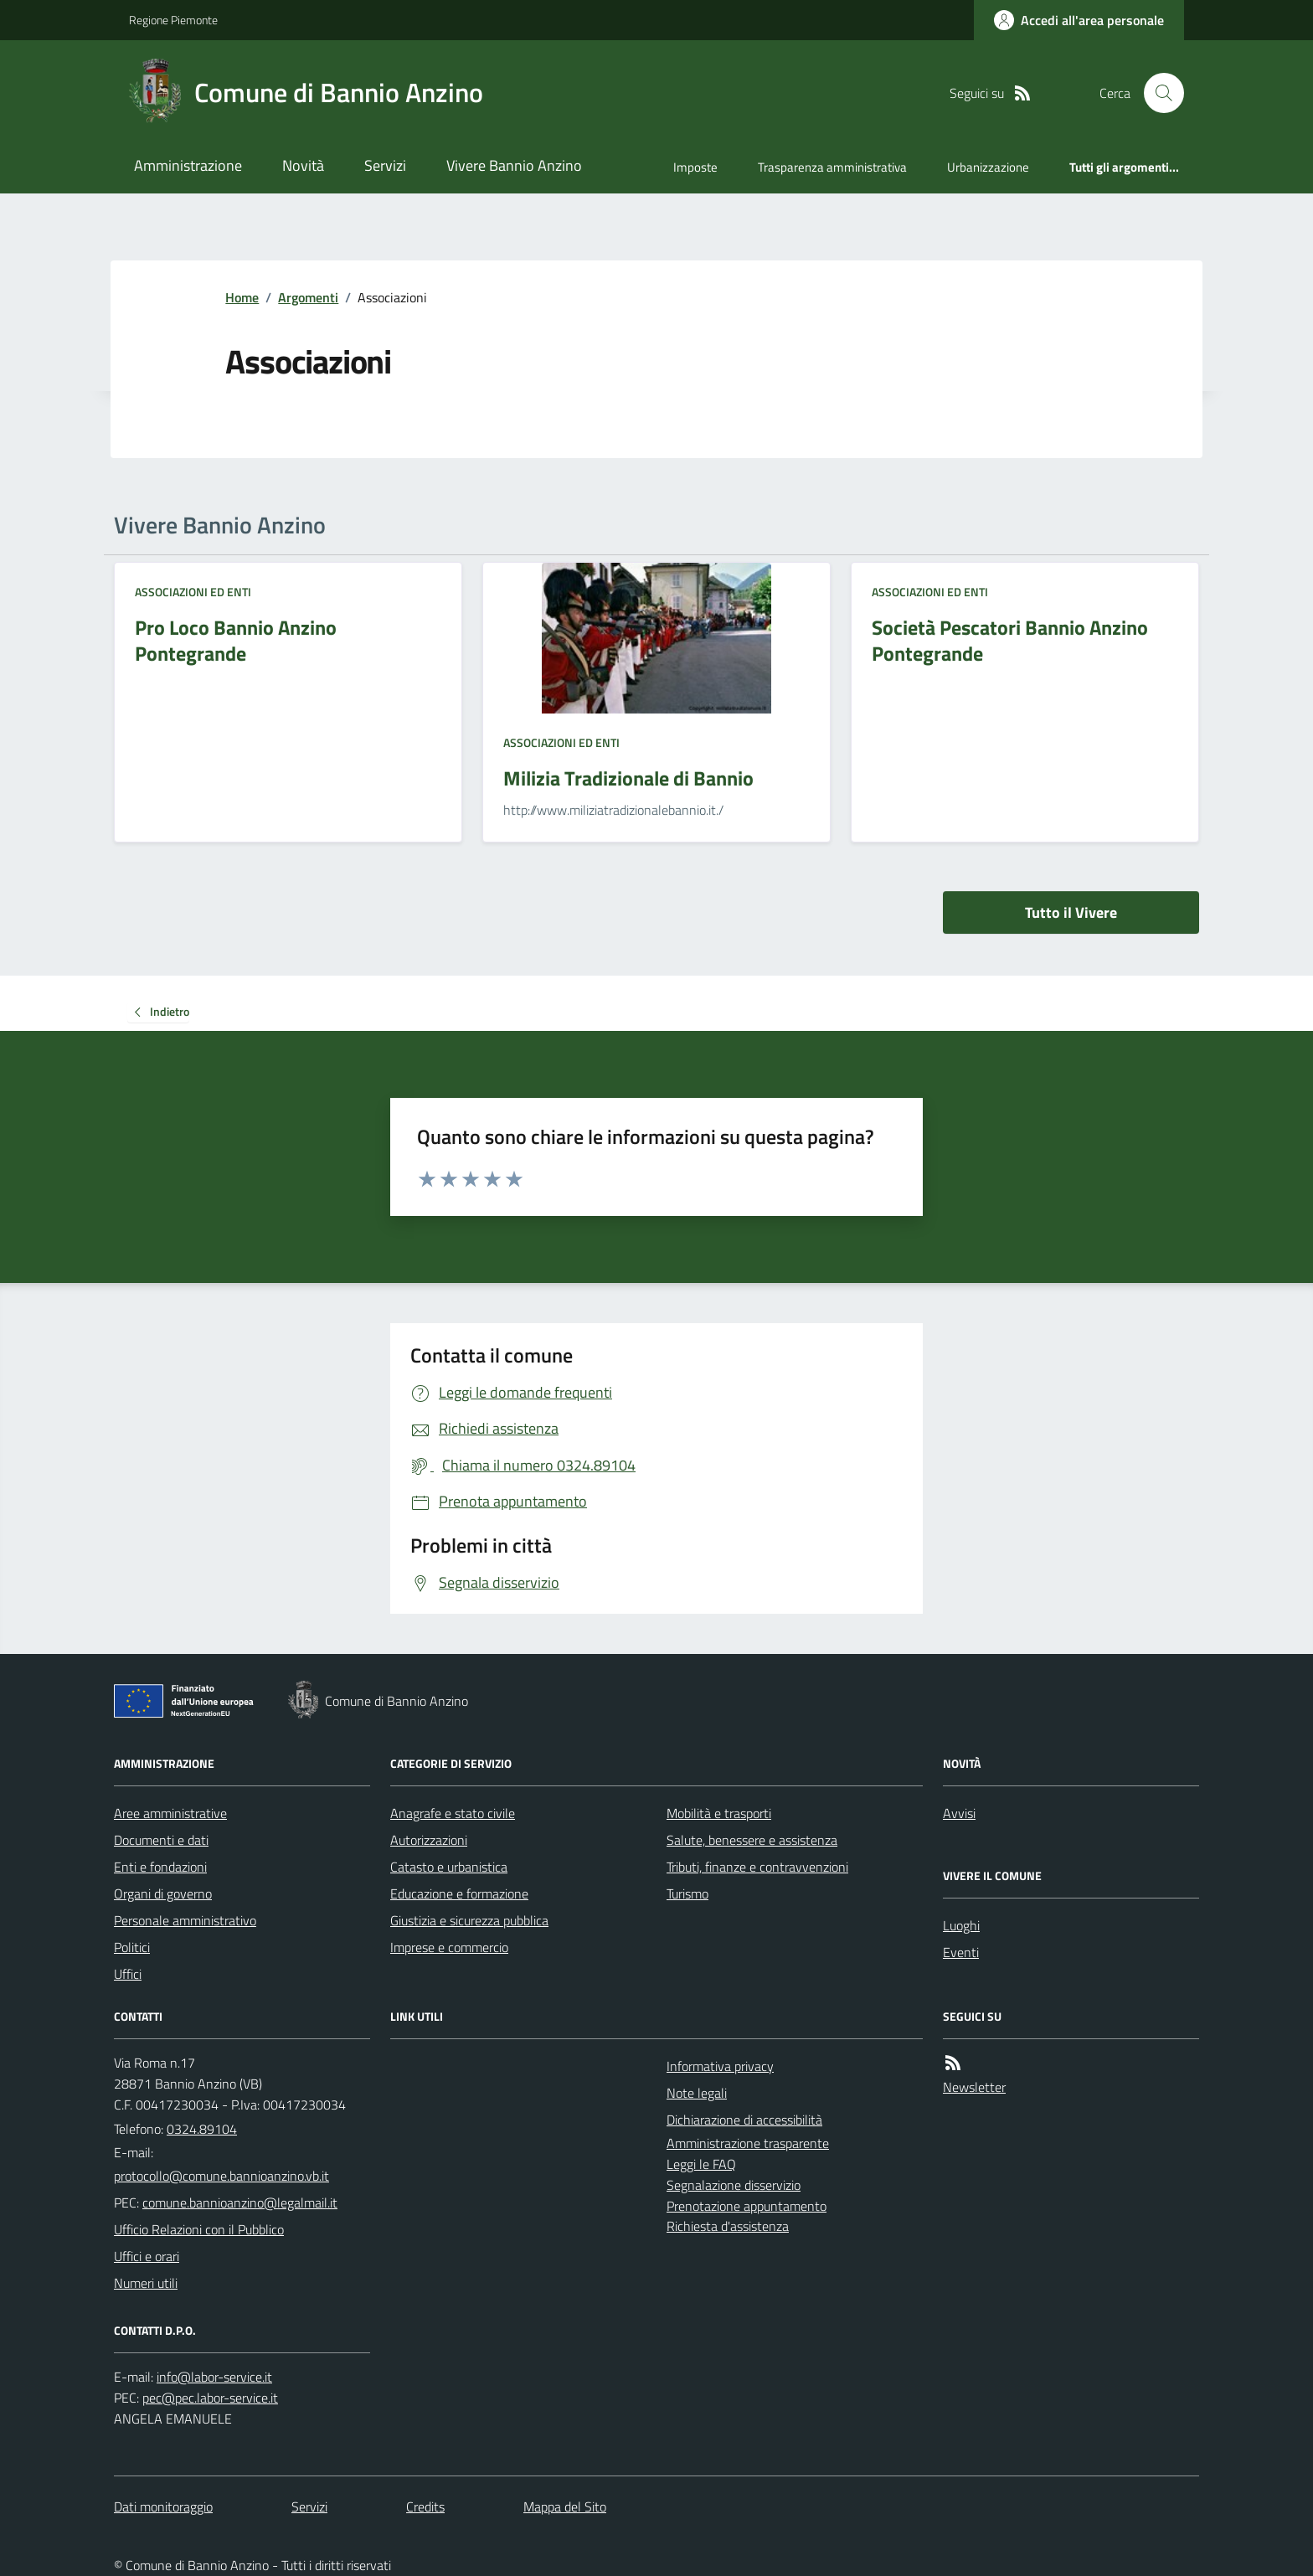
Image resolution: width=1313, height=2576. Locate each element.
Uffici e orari (146, 2256)
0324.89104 (202, 2129)
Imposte (695, 167)
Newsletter (974, 2087)
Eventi (961, 1952)
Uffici (128, 1974)
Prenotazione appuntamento (746, 2206)
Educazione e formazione (459, 1893)
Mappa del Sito (564, 2506)
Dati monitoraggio (163, 2506)
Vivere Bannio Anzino (514, 165)
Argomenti (308, 297)
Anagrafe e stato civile (452, 1813)
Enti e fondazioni (160, 1867)
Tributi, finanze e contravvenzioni (757, 1867)
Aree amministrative (170, 1813)
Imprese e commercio (449, 1947)
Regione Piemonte (173, 19)
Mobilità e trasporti (719, 1813)
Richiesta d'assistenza (728, 2226)
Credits (425, 2506)
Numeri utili (146, 2283)
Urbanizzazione (988, 167)
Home (242, 297)
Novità (303, 165)
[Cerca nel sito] (1157, 93)
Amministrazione (188, 165)
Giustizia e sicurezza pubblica (469, 1920)
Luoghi (961, 1925)
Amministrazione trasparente (748, 2143)
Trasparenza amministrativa (832, 167)
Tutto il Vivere (1071, 912)
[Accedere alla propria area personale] (1079, 20)
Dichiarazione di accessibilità (744, 2120)
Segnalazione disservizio (734, 2185)
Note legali (697, 2093)
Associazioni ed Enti (193, 591)
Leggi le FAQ (701, 2164)
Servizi (385, 165)
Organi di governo (163, 1893)
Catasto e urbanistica (448, 1867)
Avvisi (959, 1813)
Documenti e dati (161, 1840)
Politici (132, 1947)
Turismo (687, 1893)
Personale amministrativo (185, 1920)
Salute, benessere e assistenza (752, 1840)
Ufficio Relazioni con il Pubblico (199, 2229)
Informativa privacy (720, 2066)
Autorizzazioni (428, 1840)
